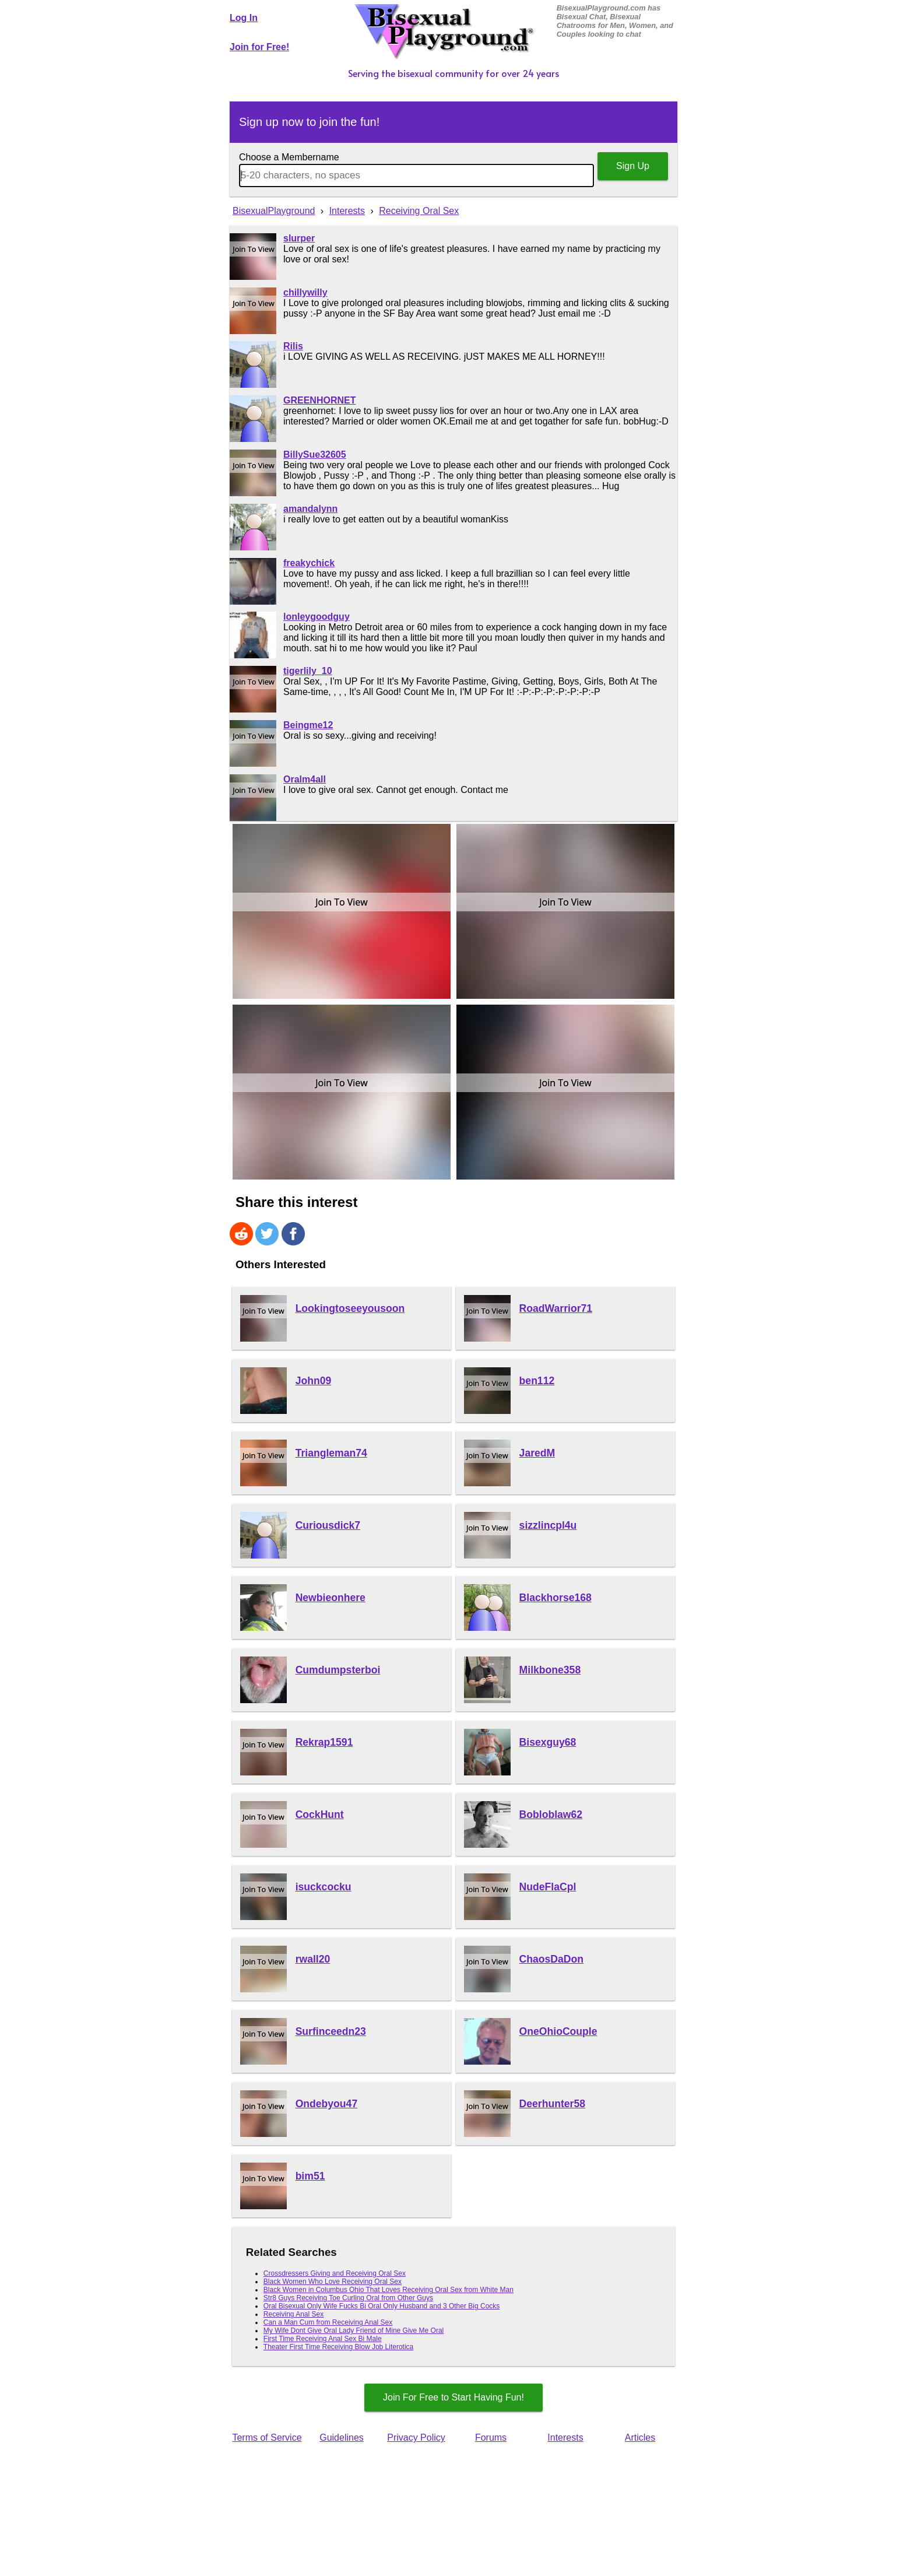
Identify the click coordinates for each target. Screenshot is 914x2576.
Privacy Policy (416, 2437)
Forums (491, 2437)
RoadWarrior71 (555, 1308)
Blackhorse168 (555, 1597)
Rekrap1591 (324, 1742)
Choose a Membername (289, 157)
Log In (244, 18)
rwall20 (313, 1959)
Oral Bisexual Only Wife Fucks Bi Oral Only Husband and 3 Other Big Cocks (381, 2306)
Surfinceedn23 (331, 2031)
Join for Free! (259, 47)
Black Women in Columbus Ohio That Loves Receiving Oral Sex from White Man (388, 2290)
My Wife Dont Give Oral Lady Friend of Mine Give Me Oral (353, 2330)
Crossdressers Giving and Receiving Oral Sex (334, 2273)
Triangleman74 (331, 1453)
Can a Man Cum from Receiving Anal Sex (327, 2322)
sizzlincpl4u (548, 1525)
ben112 (537, 1381)
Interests (565, 2437)
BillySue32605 (314, 454)
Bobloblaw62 (551, 1814)
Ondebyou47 (327, 2104)
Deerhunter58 (552, 2104)
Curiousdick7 (328, 1525)
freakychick (309, 563)
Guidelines (341, 2437)
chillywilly (305, 292)
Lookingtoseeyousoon (350, 1308)
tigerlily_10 (307, 671)
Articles (640, 2437)
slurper (299, 238)
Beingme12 (308, 725)
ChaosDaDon (551, 1959)
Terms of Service (266, 2437)
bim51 (310, 2176)
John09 (314, 1381)
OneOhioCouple (558, 2031)
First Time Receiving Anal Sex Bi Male (322, 2339)
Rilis (293, 346)
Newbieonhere (330, 1597)
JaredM (537, 1453)
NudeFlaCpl (547, 1887)
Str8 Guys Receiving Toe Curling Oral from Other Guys (348, 2298)
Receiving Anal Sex (293, 2314)
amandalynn (310, 509)
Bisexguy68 (547, 1742)
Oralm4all (304, 779)
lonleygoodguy (316, 617)
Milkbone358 (550, 1670)
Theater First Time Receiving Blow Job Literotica (338, 2347)
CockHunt (320, 1814)
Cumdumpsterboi (338, 1670)
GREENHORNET (319, 400)
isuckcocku (323, 1887)
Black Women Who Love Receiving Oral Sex (332, 2281)
